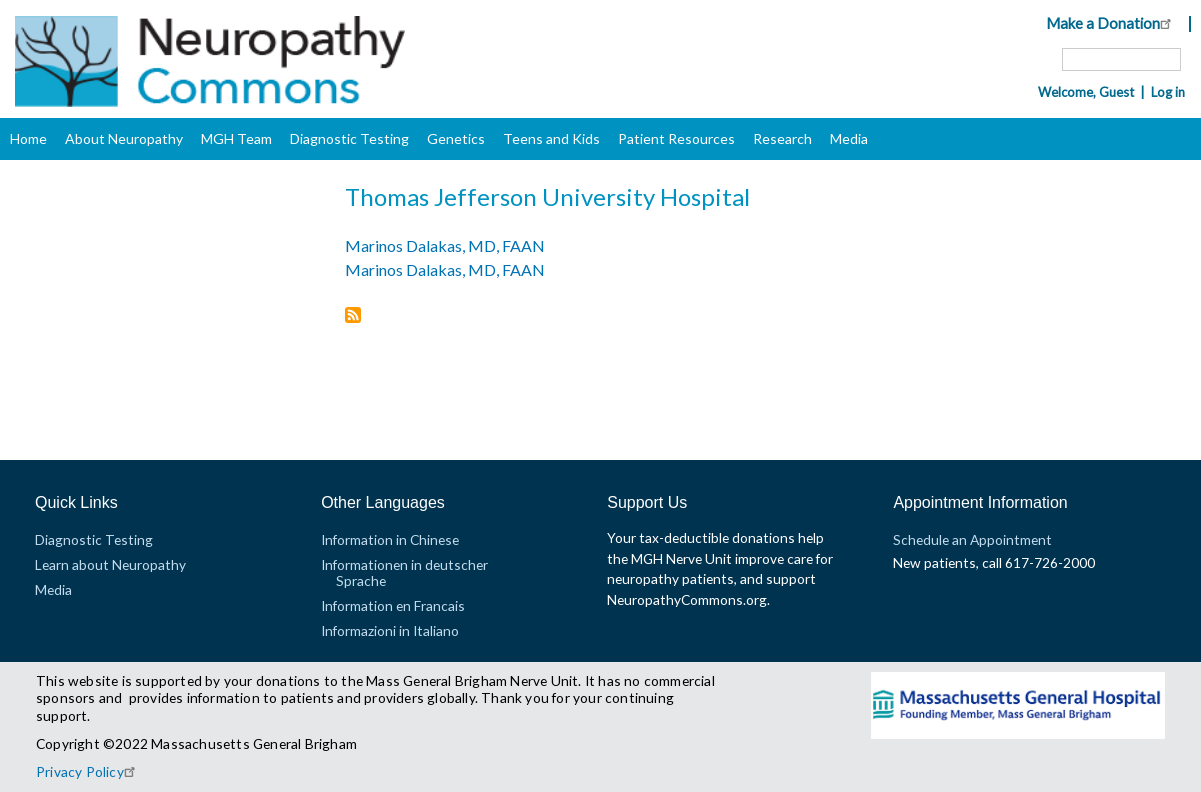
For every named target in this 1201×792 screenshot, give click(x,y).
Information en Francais (393, 605)
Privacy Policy (88, 771)
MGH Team (236, 138)
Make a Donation (1111, 23)
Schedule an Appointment (972, 539)
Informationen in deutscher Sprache (404, 572)
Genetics (456, 138)
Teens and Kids (551, 138)
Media (849, 138)
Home (28, 138)
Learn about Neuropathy (110, 564)
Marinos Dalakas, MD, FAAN (445, 245)
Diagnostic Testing (349, 138)
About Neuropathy (124, 138)
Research (782, 138)
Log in (1168, 92)
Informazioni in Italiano (390, 630)
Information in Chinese (390, 539)
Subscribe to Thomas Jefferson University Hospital (353, 316)
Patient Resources (676, 138)
